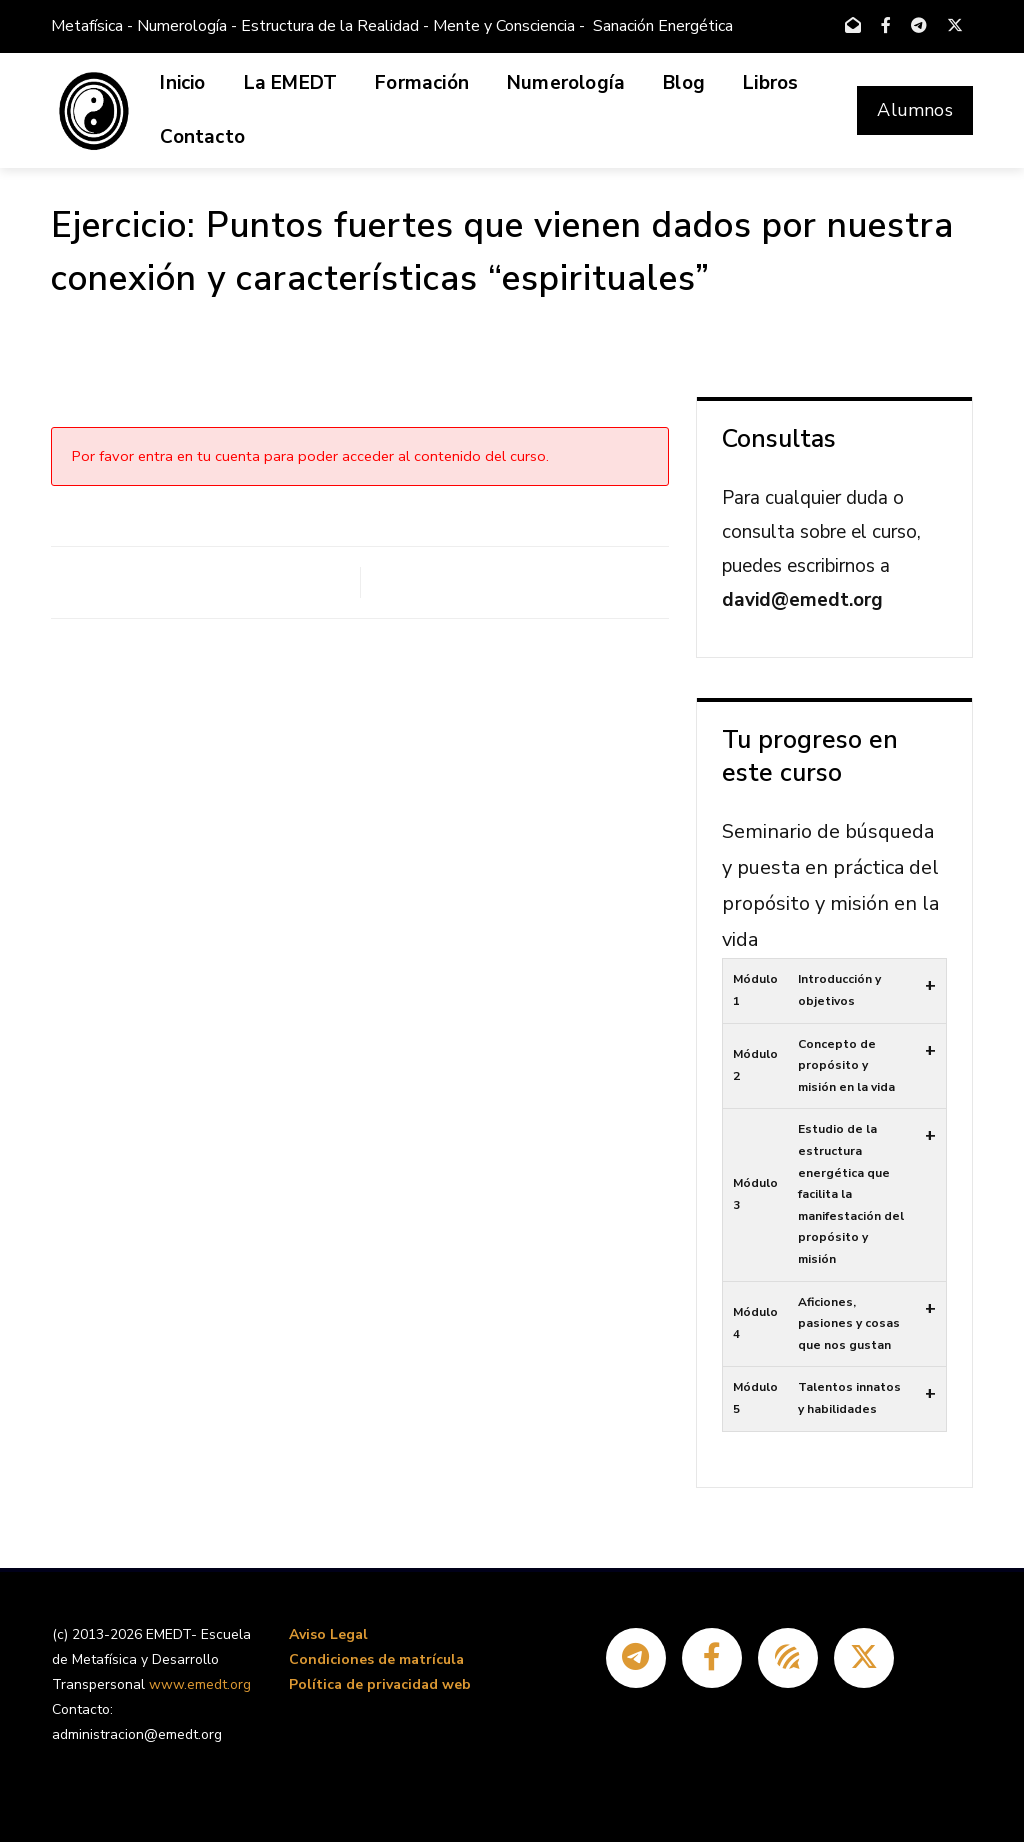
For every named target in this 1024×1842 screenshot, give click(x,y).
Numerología (566, 83)
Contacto (202, 137)
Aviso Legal (328, 1634)
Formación (422, 83)
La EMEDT (291, 83)
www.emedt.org (200, 1684)
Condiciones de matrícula (376, 1659)
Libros (770, 83)
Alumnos (914, 110)
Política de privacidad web (380, 1684)
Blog (684, 83)
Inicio (182, 83)
